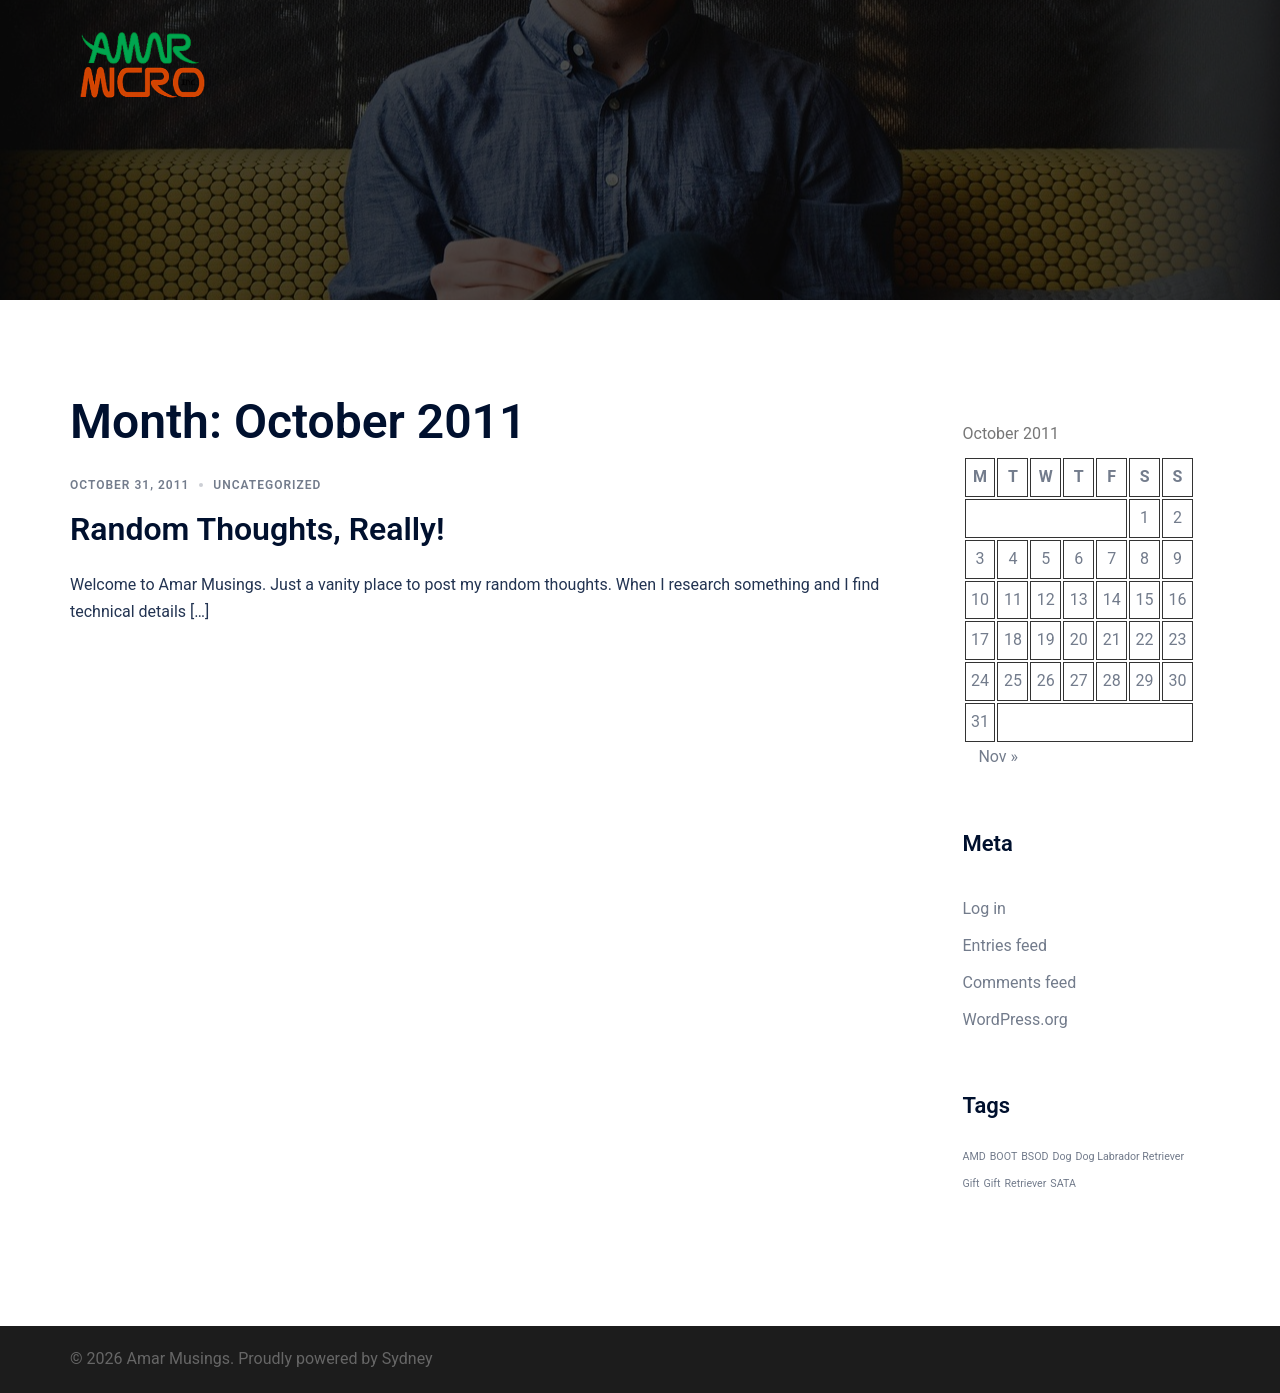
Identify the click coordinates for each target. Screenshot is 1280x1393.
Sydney (407, 1358)
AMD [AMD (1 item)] (974, 1156)
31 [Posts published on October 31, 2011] (980, 721)
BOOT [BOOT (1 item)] (1004, 1156)
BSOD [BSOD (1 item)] (1034, 1156)
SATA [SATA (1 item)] (1063, 1183)
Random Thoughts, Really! (257, 529)
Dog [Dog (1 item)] (1061, 1156)
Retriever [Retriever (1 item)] (1026, 1183)
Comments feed (1020, 982)
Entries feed (1005, 945)
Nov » (998, 756)
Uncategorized (267, 485)
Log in (984, 908)
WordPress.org (1015, 1019)
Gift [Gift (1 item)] (992, 1183)
